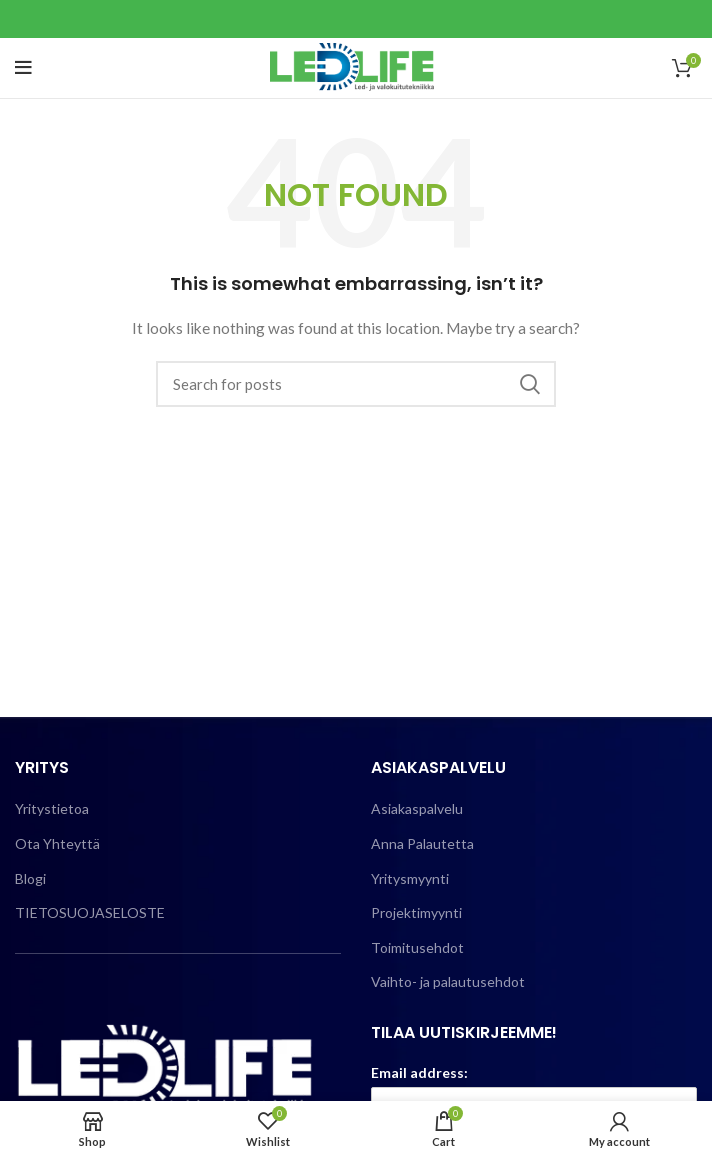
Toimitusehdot (417, 947)
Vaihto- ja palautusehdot (448, 981)
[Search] (356, 384)
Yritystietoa (52, 808)
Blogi (30, 878)
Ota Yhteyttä (57, 843)
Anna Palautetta (422, 843)
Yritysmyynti (410, 878)
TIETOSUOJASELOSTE (90, 912)
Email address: (419, 1072)
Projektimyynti (416, 912)
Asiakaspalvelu (417, 808)
